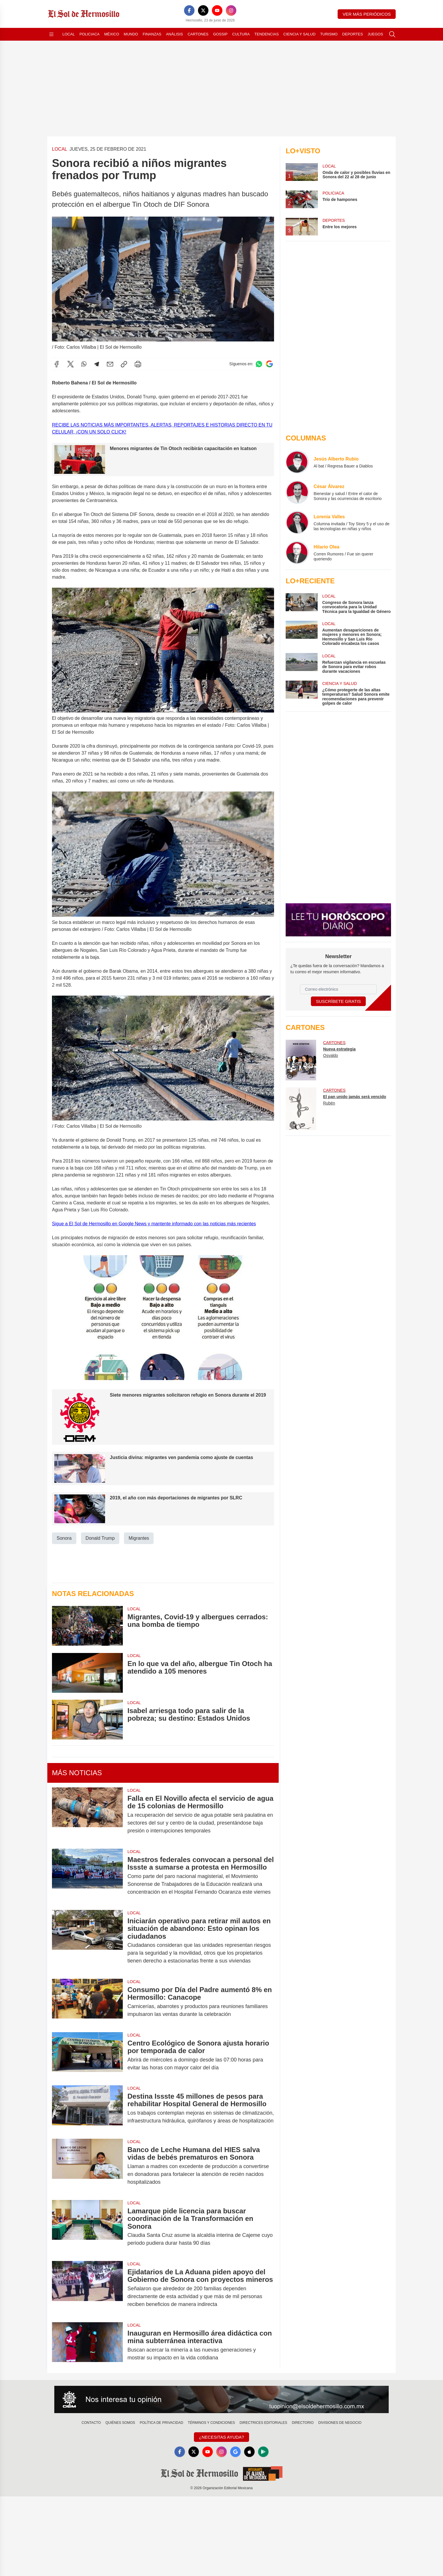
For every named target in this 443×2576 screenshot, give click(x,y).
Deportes (352, 34)
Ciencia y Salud (299, 34)
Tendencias (266, 34)
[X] (203, 10)
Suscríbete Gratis (338, 1001)
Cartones (198, 34)
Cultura (241, 34)
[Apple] (249, 2452)
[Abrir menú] (51, 34)
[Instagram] (231, 10)
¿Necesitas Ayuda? (221, 2437)
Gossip (220, 34)
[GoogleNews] (235, 2452)
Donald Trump (100, 1537)
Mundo (131, 34)
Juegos (375, 34)
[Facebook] (189, 10)
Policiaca (90, 34)
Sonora (64, 1537)
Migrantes (139, 1537)
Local (68, 34)
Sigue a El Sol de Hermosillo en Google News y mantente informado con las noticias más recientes (154, 1223)
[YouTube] (217, 10)
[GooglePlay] (263, 2452)
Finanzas (152, 34)
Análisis (174, 34)
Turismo (329, 34)
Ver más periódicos (367, 14)
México (111, 34)
